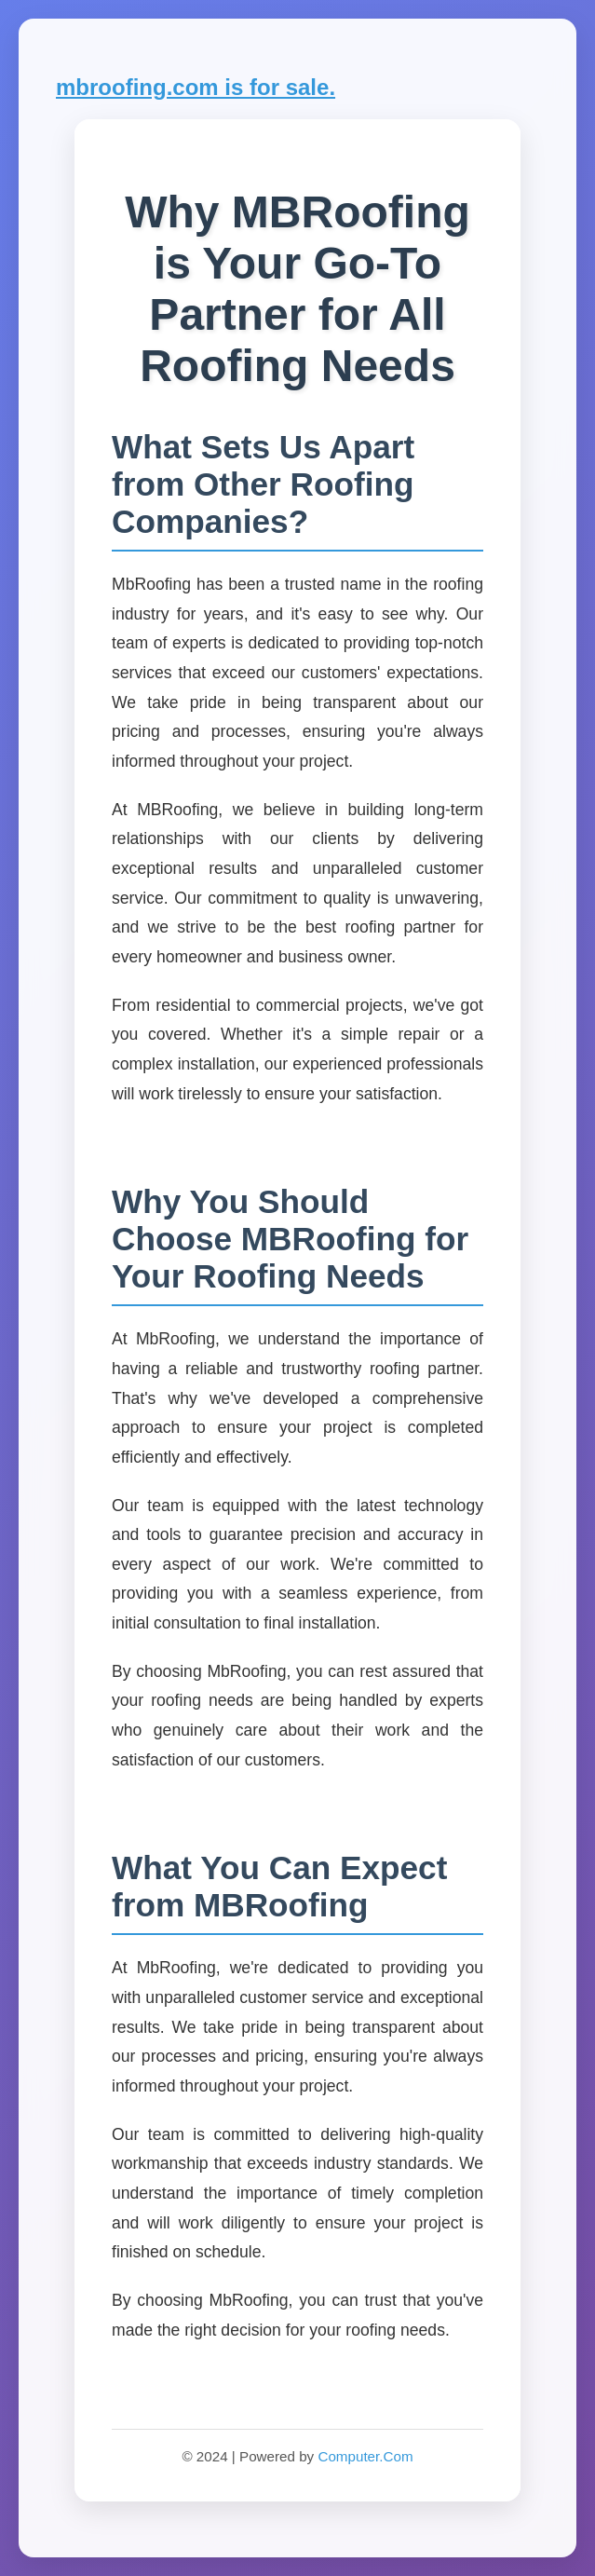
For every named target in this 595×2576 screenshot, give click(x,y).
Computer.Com (365, 2456)
